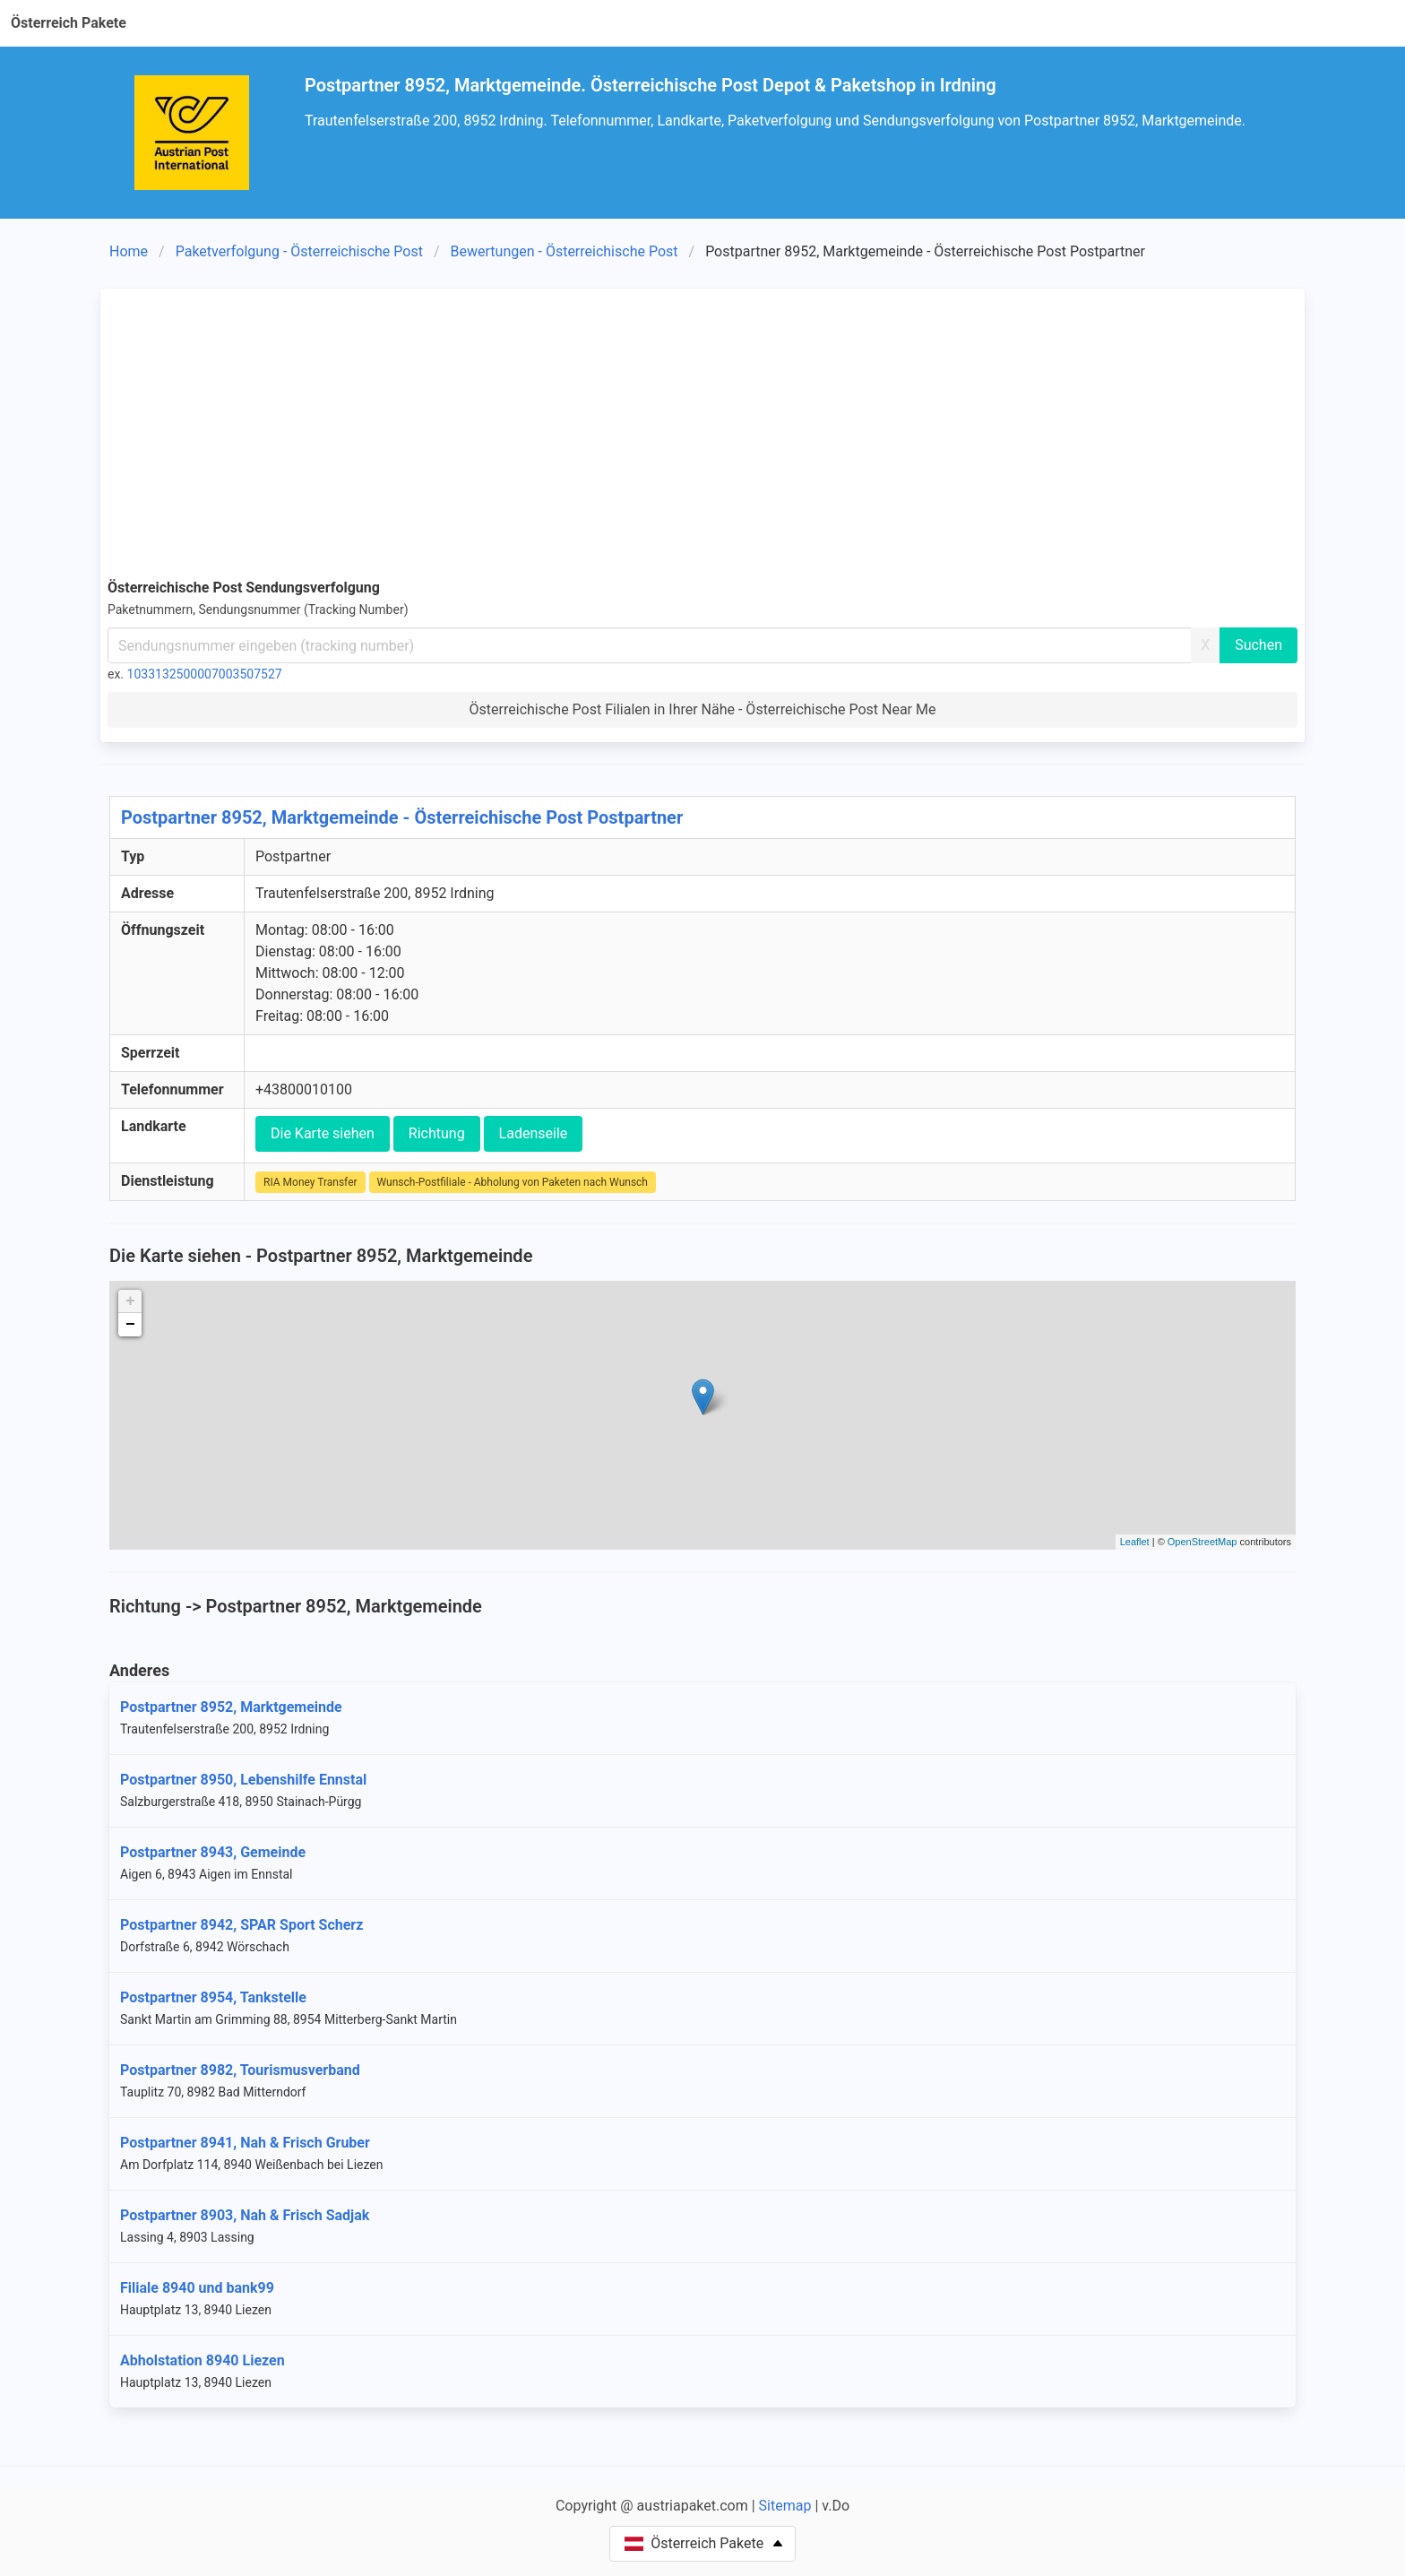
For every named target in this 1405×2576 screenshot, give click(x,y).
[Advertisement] (702, 430)
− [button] (130, 1325)
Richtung (437, 1133)
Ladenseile (533, 1133)
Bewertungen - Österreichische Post (564, 251)
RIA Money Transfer (310, 1182)
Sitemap (785, 2505)
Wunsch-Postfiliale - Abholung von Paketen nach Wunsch (512, 1182)
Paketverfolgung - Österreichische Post (299, 251)
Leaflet (1135, 1541)
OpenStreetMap (1202, 1541)
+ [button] (130, 1301)
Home (128, 251)
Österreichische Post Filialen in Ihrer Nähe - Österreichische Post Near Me (703, 709)
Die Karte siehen (323, 1133)
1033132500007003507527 (204, 674)
